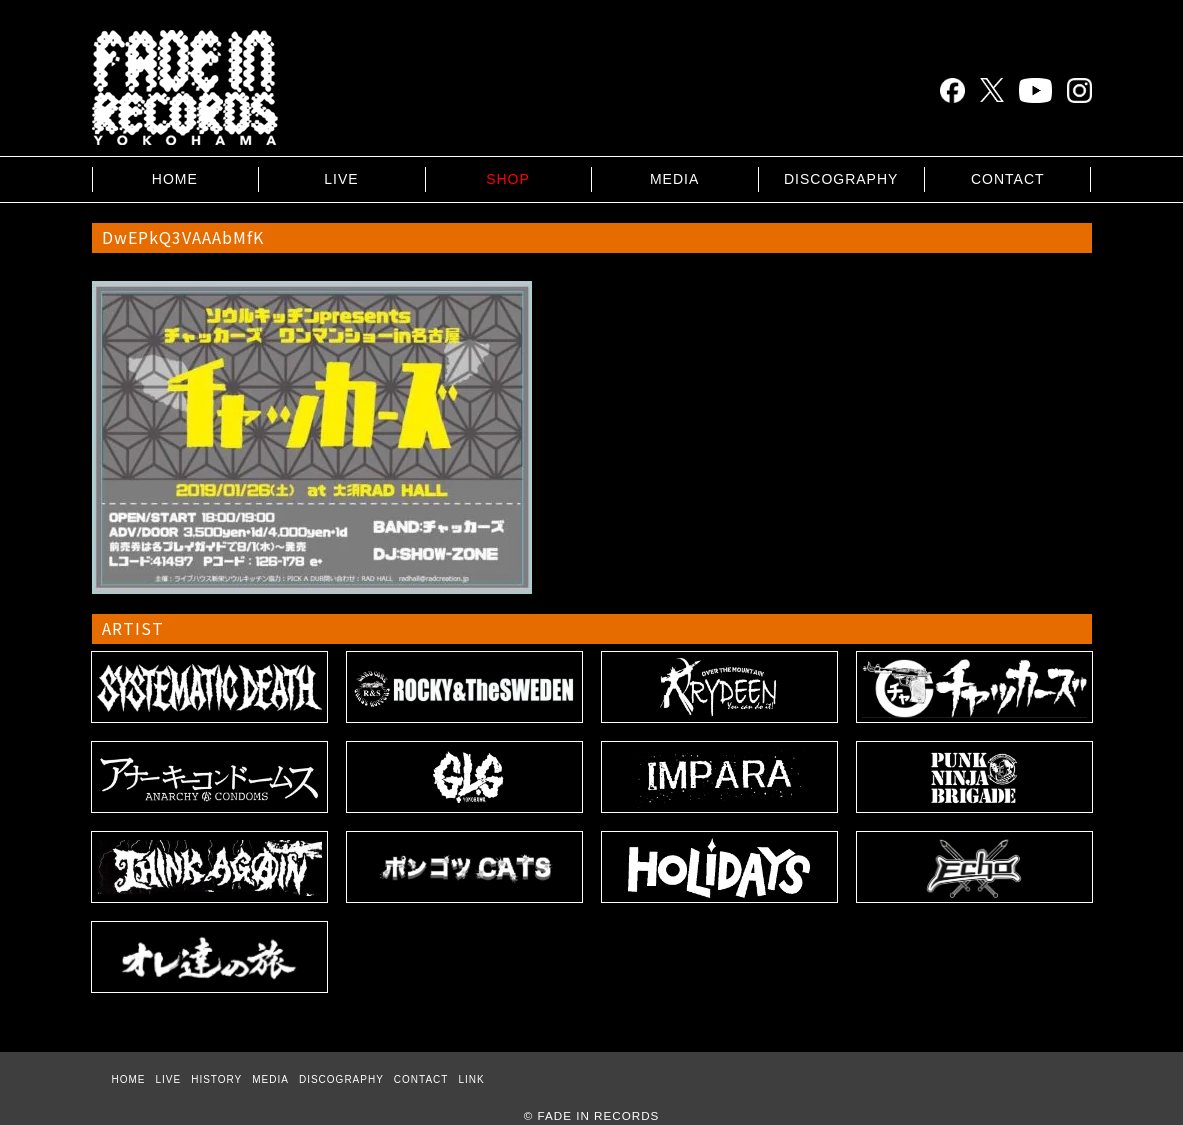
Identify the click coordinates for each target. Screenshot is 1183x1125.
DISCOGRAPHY (841, 179)
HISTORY (216, 1079)
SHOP (508, 179)
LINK (471, 1079)
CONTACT (1008, 179)
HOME (175, 179)
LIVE (341, 179)
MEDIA (674, 179)
